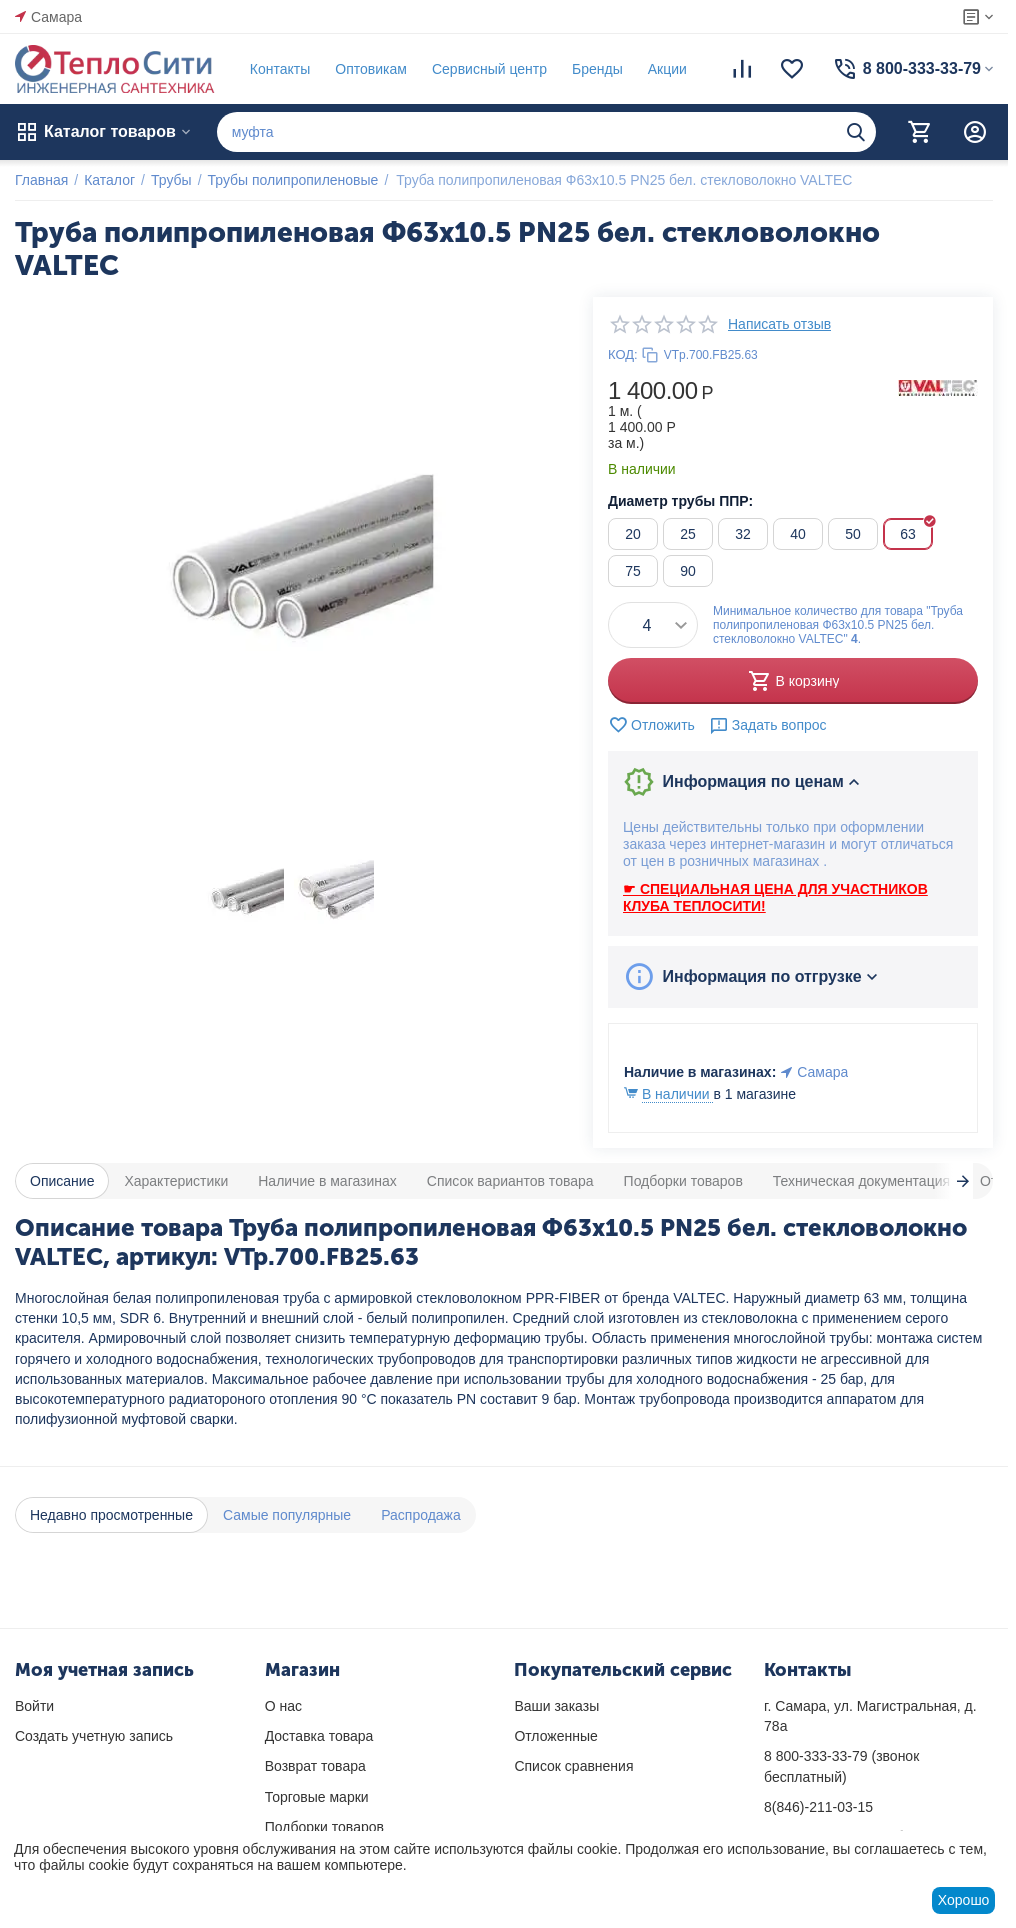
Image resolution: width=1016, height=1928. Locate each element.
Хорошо (964, 1900)
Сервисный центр (489, 69)
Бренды (597, 69)
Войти (34, 1706)
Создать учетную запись (94, 1736)
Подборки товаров (324, 1827)
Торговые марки (317, 1797)
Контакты (280, 69)
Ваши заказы (556, 1706)
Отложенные (555, 1736)
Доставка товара (319, 1736)
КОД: (623, 354)
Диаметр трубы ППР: (680, 501)
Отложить (651, 725)
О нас (283, 1706)
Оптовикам (371, 69)
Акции (667, 69)
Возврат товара (315, 1766)
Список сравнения (573, 1766)
